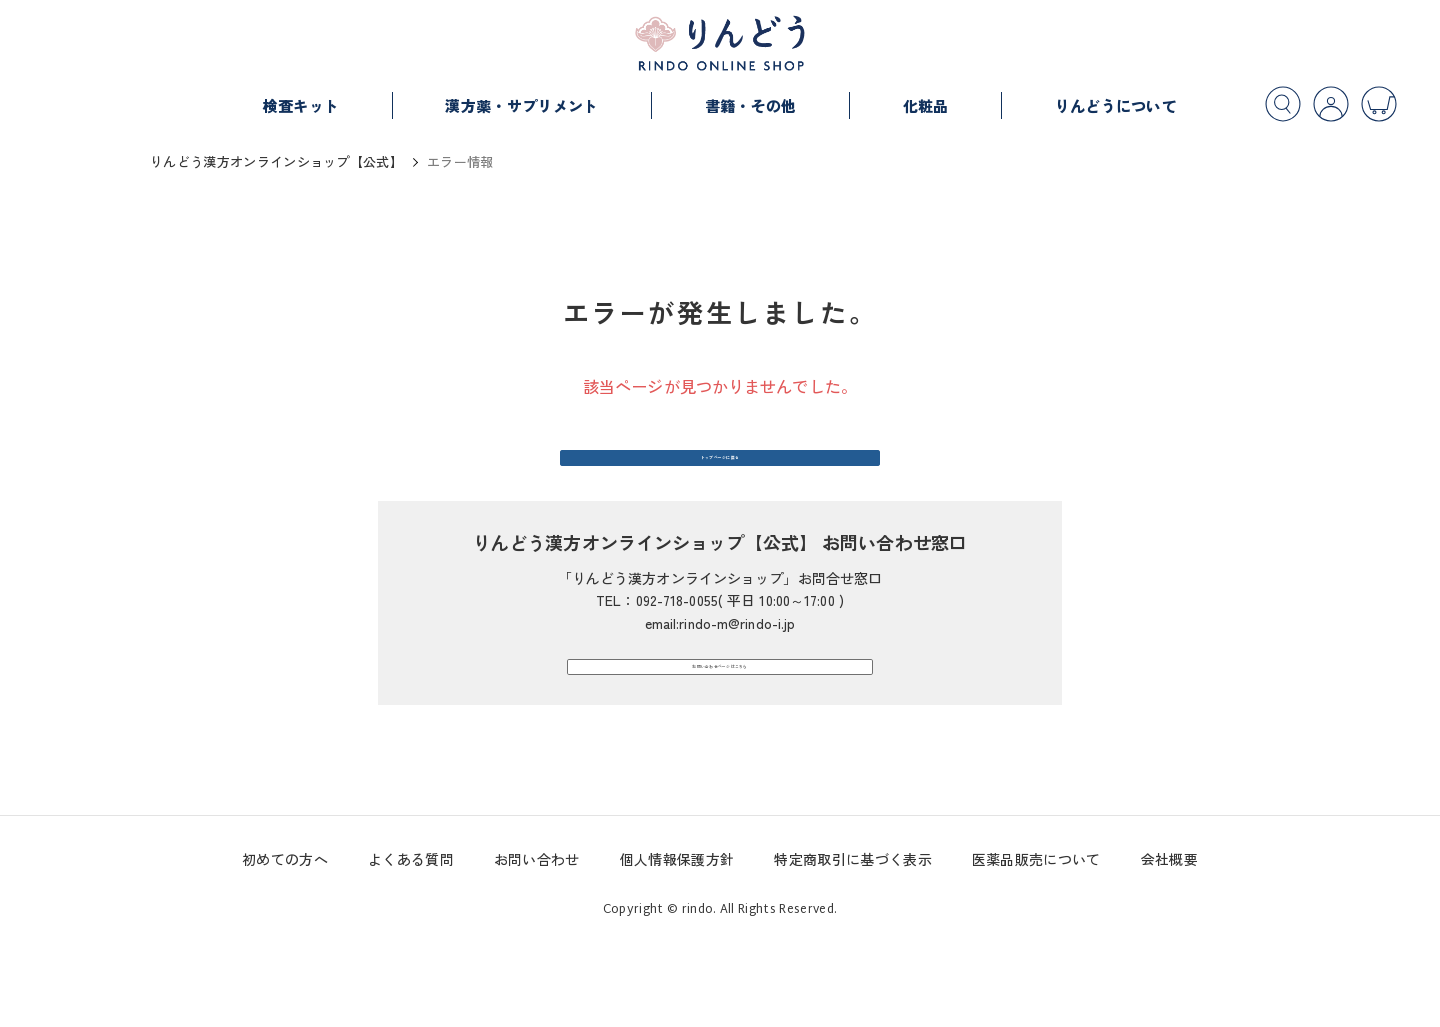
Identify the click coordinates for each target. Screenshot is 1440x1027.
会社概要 (1169, 947)
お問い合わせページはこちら (720, 733)
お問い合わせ (537, 947)
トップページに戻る (720, 480)
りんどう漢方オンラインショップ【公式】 (276, 161)
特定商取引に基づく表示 (853, 947)
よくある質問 (411, 947)
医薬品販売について (1036, 947)
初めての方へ (285, 947)
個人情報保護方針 (677, 947)
